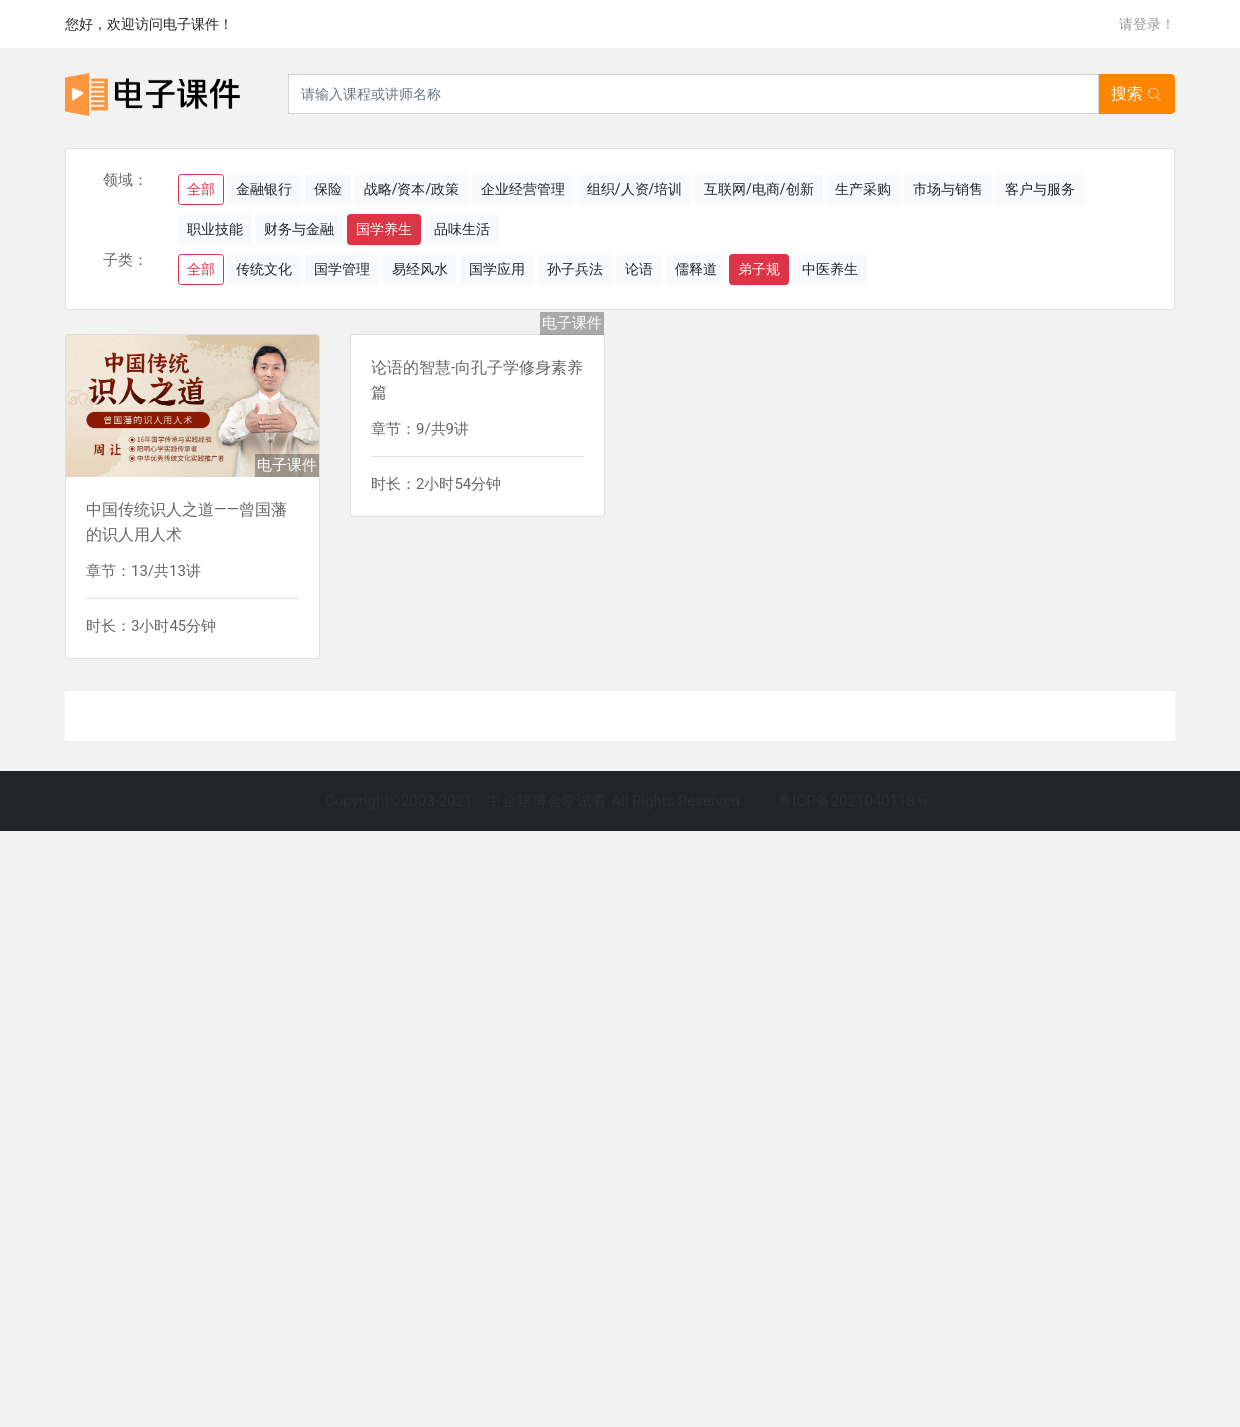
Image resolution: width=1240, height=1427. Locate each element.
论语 (639, 269)
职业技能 (215, 229)
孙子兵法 (575, 269)
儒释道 (696, 269)
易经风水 (420, 269)
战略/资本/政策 (412, 189)
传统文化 (264, 269)
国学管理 (342, 269)
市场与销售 (948, 189)
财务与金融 (299, 229)
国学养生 (384, 229)
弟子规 (759, 269)
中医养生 (830, 269)
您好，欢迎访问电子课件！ (149, 24)
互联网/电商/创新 (759, 189)
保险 (328, 189)
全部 (201, 189)
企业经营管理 (523, 189)
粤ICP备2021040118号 (853, 801)
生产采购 (863, 189)
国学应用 (497, 269)
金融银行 (264, 189)
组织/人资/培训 (635, 189)
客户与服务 (1040, 189)
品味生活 (462, 229)
